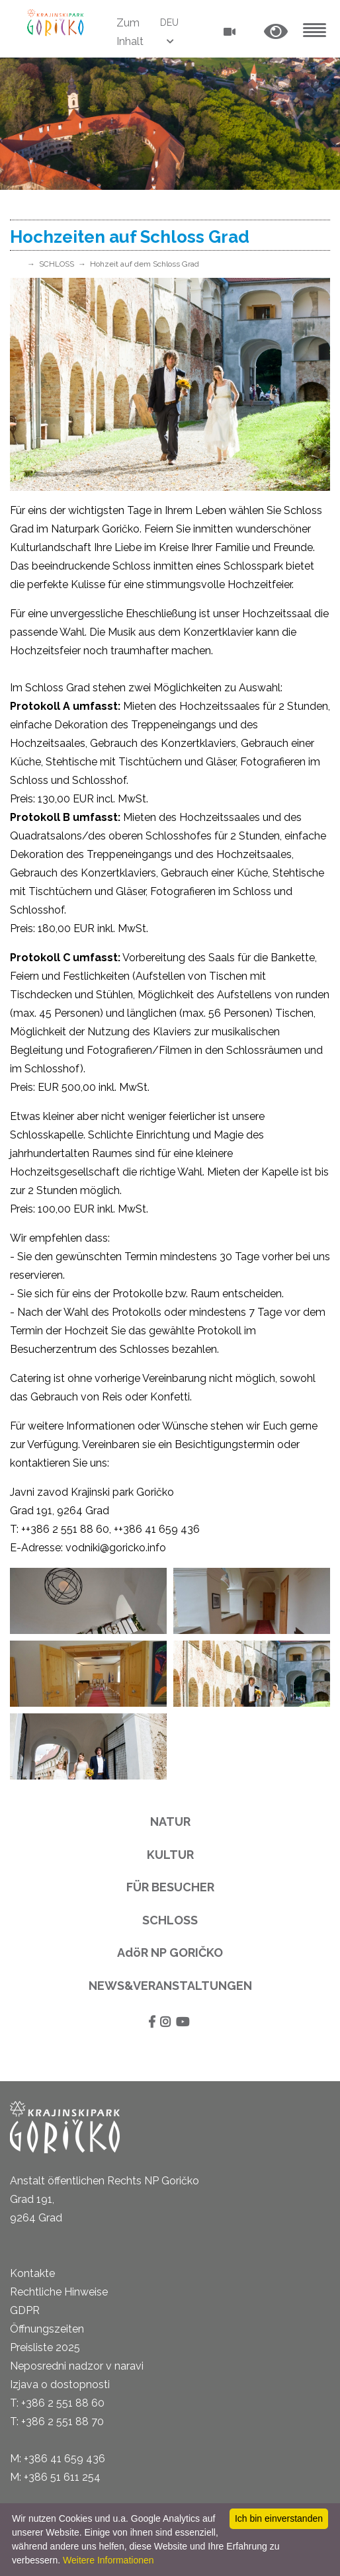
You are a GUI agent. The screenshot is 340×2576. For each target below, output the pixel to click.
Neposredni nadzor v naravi (77, 2366)
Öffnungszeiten (47, 2329)
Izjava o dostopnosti (60, 2384)
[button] (275, 32)
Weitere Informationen (108, 2560)
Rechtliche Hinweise (59, 2292)
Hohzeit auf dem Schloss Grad (144, 264)
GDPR (25, 2310)
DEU (169, 22)
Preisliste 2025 (45, 2347)
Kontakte (32, 2273)
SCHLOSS (56, 264)
